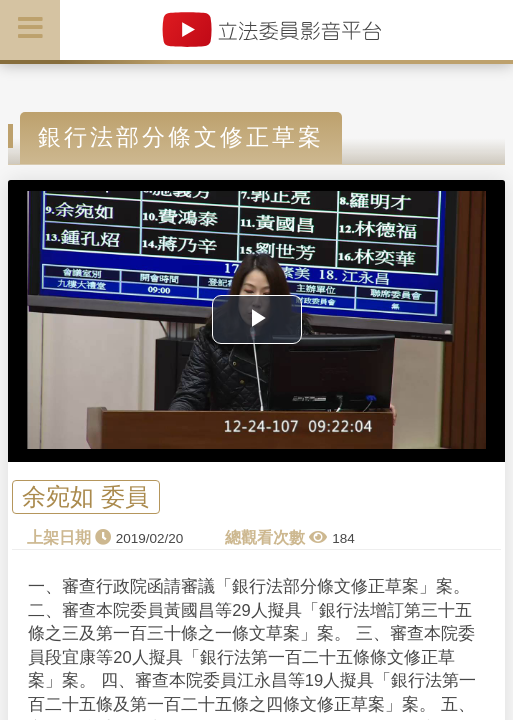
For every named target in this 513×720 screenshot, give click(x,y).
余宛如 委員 (85, 497)
